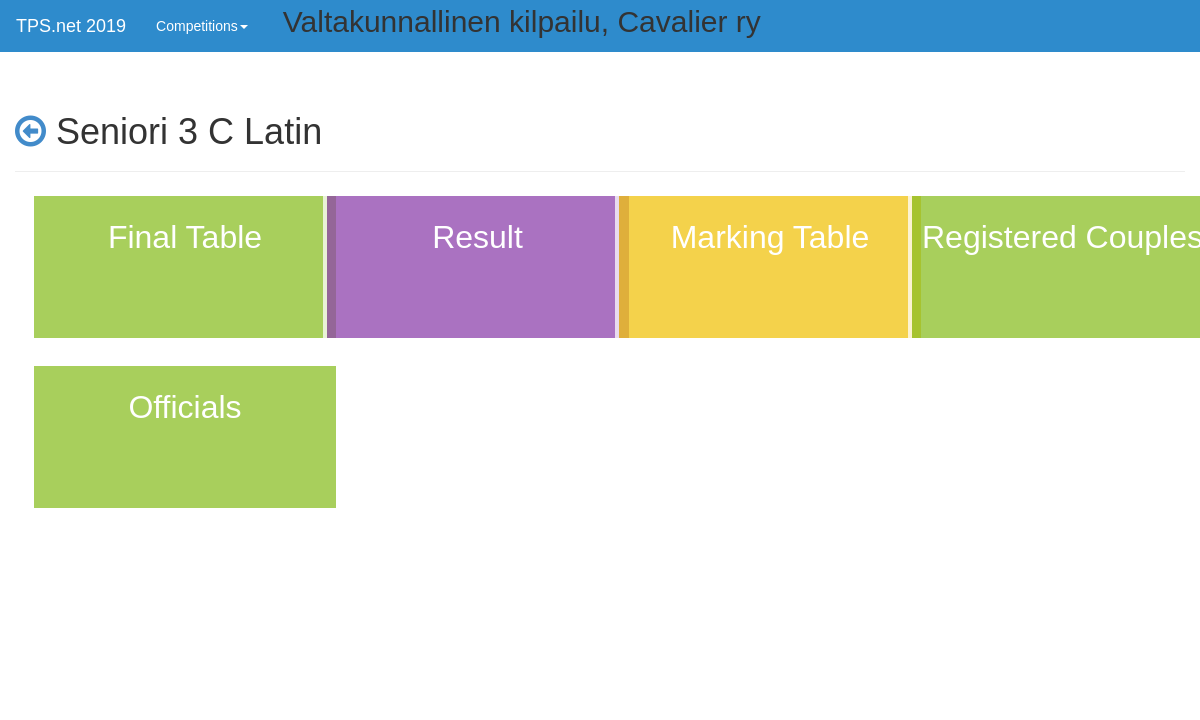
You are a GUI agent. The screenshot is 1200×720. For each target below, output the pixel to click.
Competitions (202, 26)
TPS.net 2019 (71, 26)
